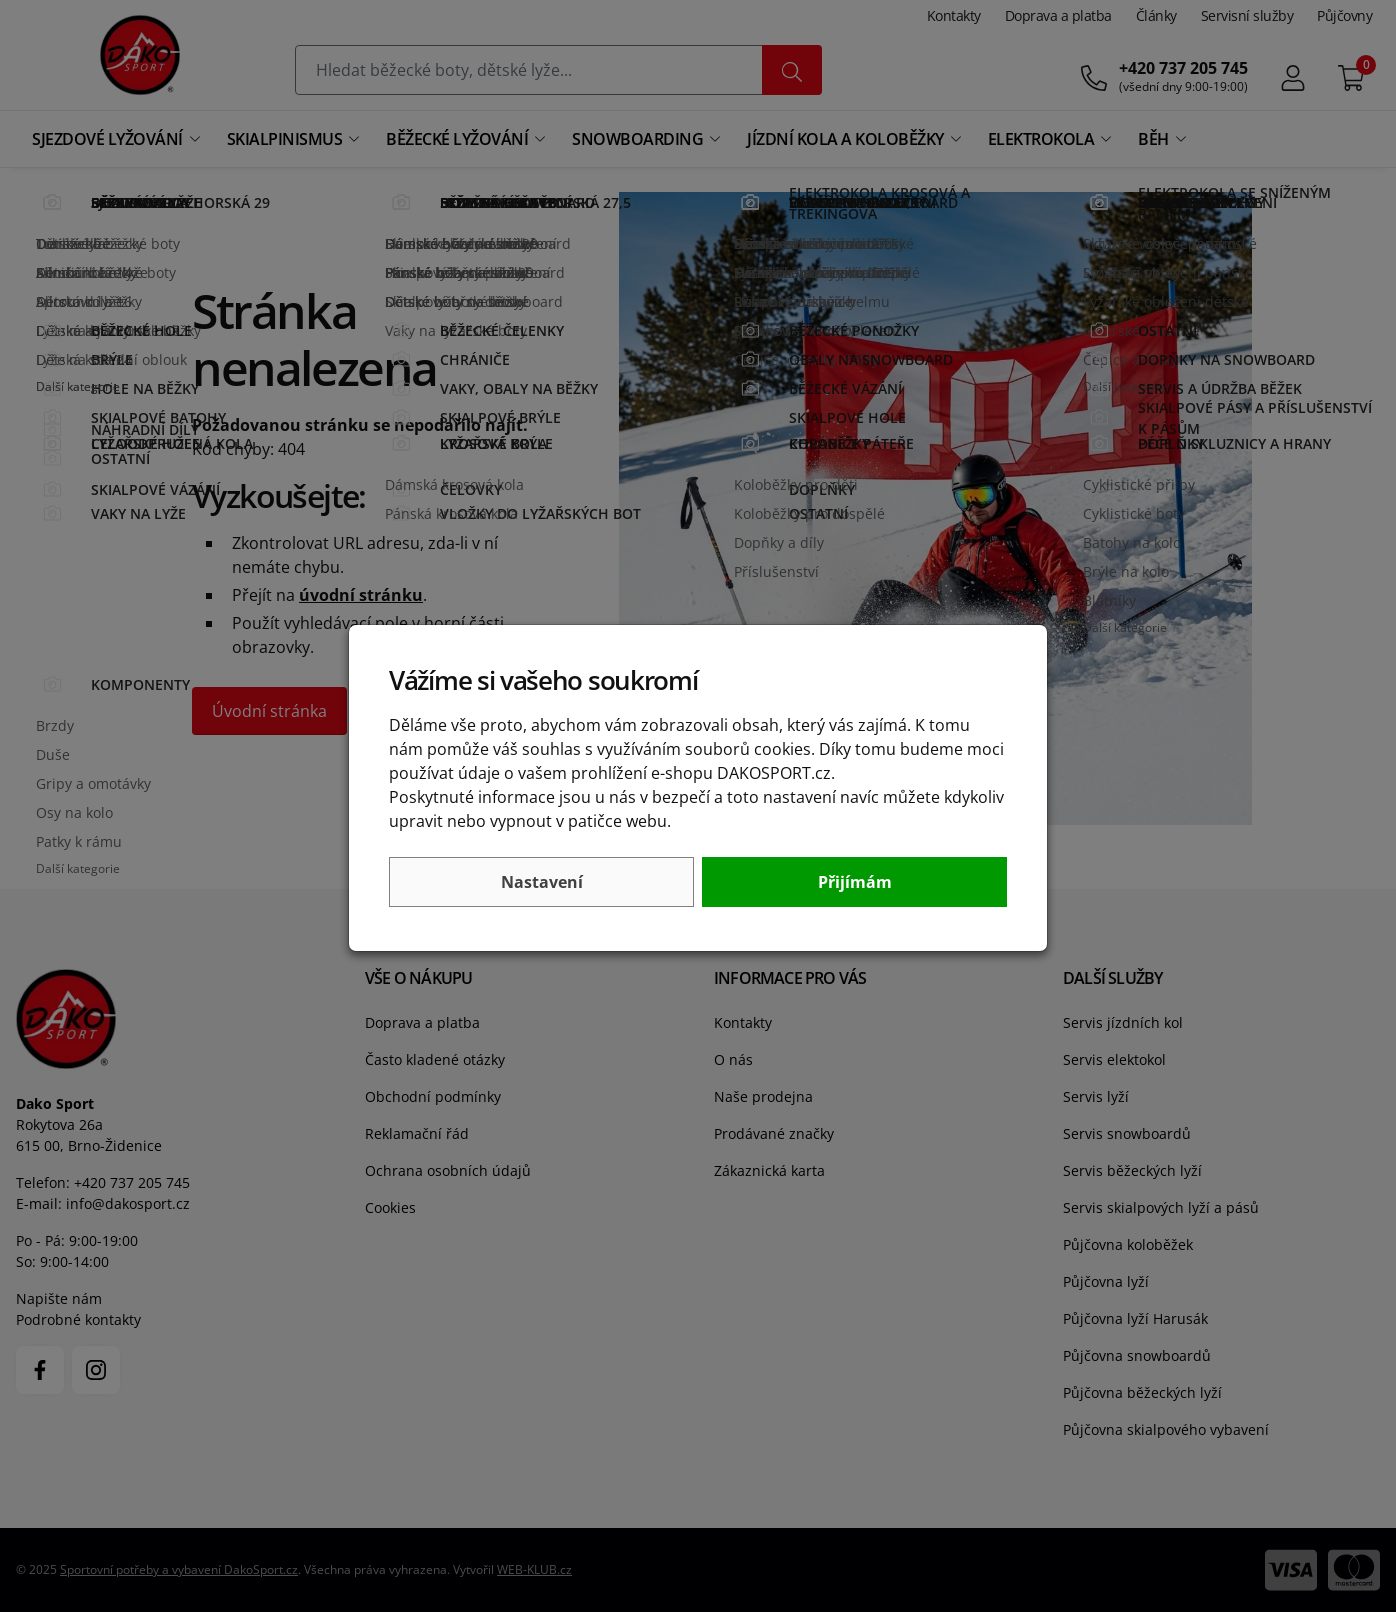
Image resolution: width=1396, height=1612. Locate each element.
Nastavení (542, 882)
